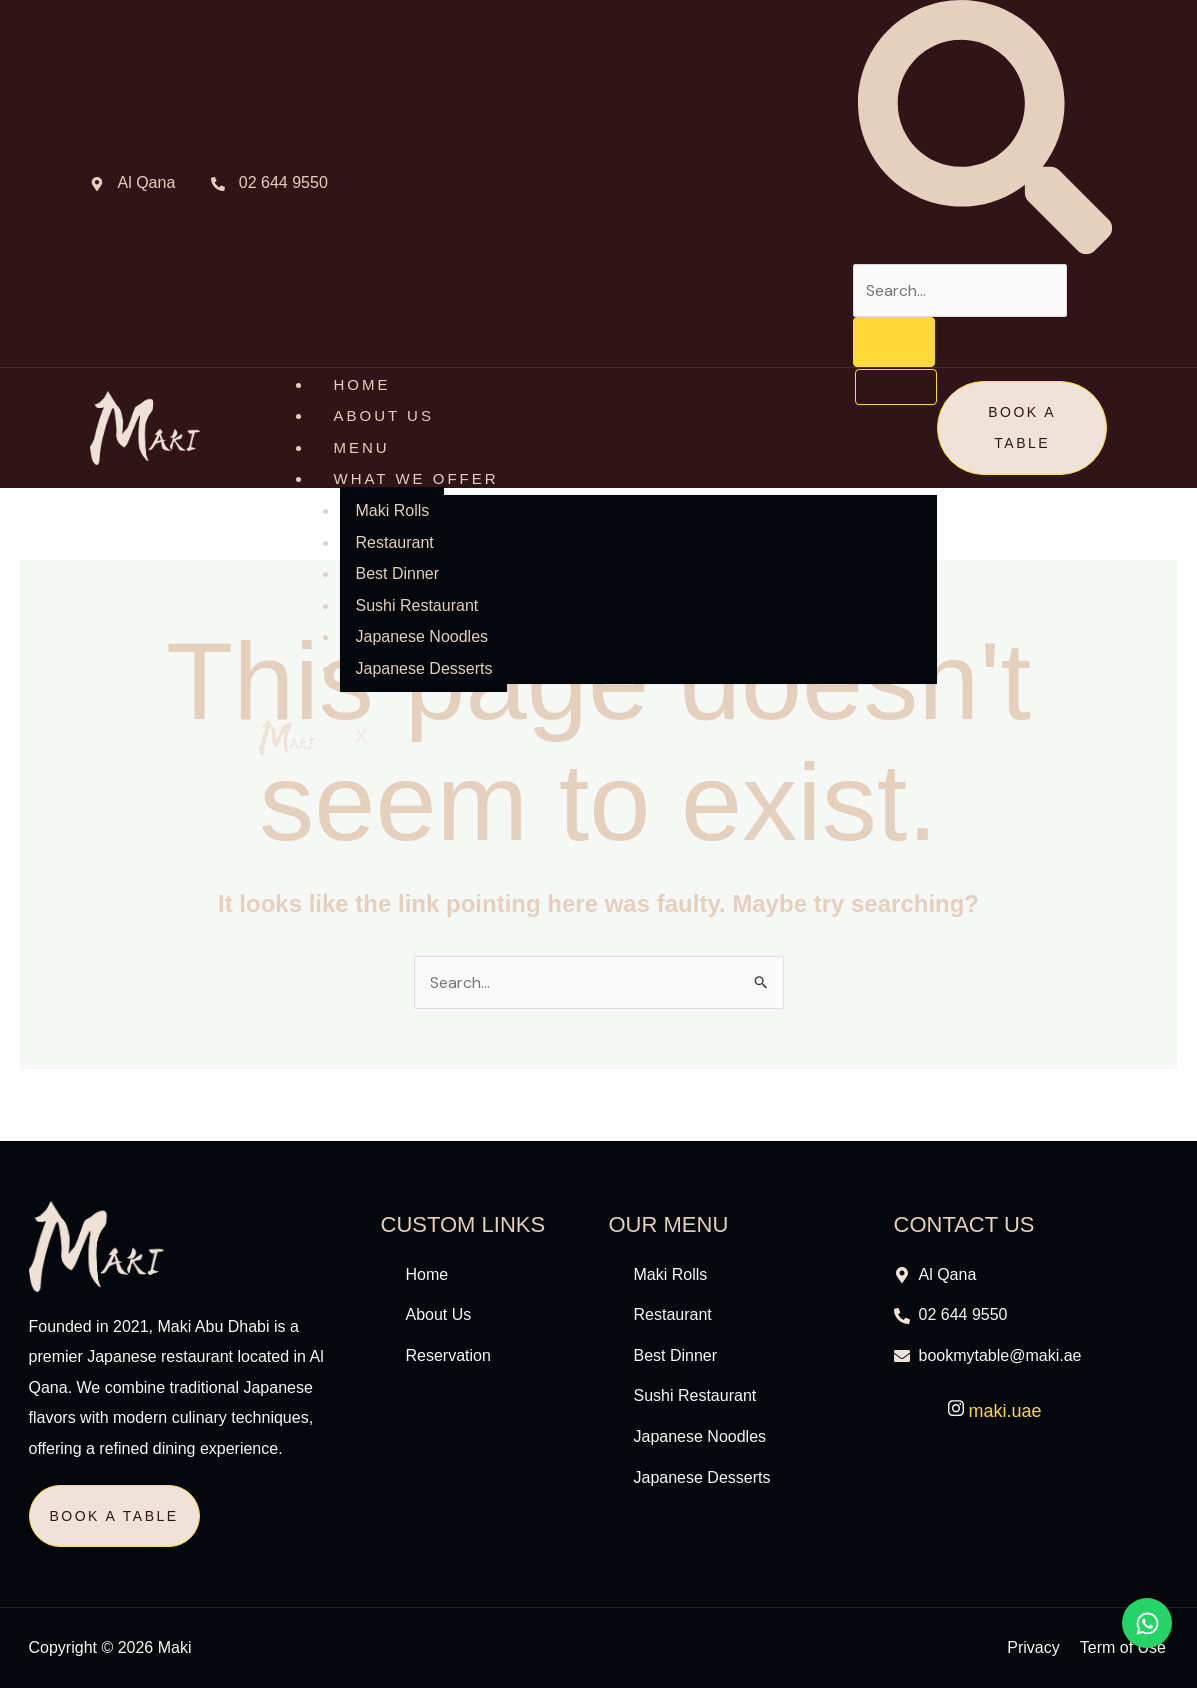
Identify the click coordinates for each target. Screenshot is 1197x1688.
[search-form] (960, 290)
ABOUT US (383, 415)
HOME (361, 384)
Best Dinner (397, 573)
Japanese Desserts (423, 668)
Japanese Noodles (421, 636)
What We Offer (415, 478)
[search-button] (894, 342)
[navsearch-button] (985, 247)
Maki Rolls (392, 510)
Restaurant (394, 542)
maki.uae (995, 1411)
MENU (361, 447)
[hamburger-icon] (896, 387)
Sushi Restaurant (416, 605)
